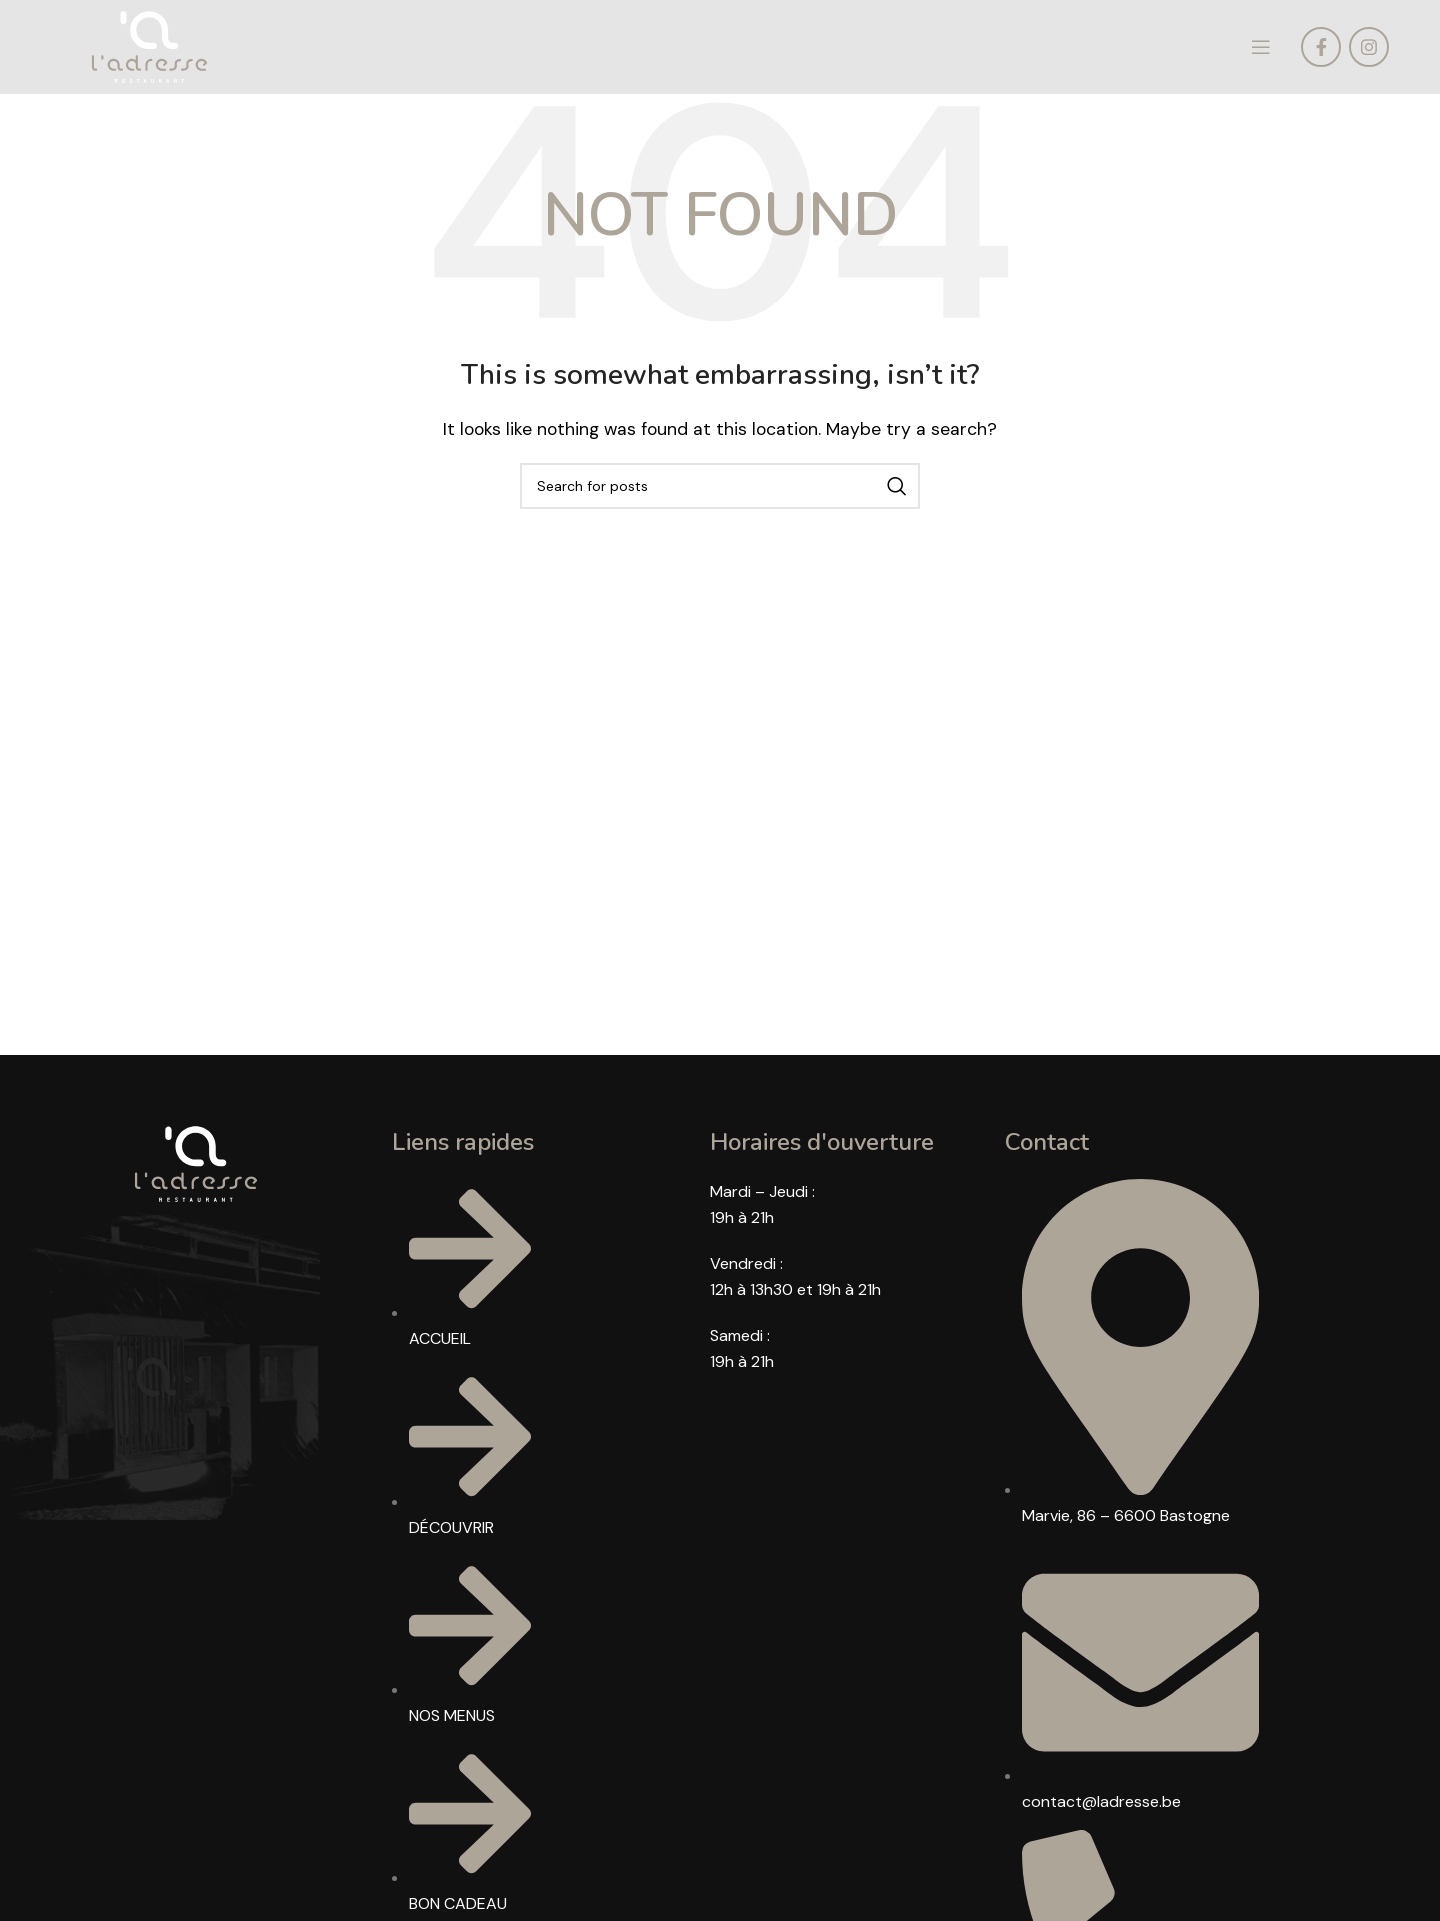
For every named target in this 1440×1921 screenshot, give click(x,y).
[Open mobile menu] (1261, 52)
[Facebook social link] (1321, 52)
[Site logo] (157, 50)
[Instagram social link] (1369, 52)
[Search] (720, 496)
